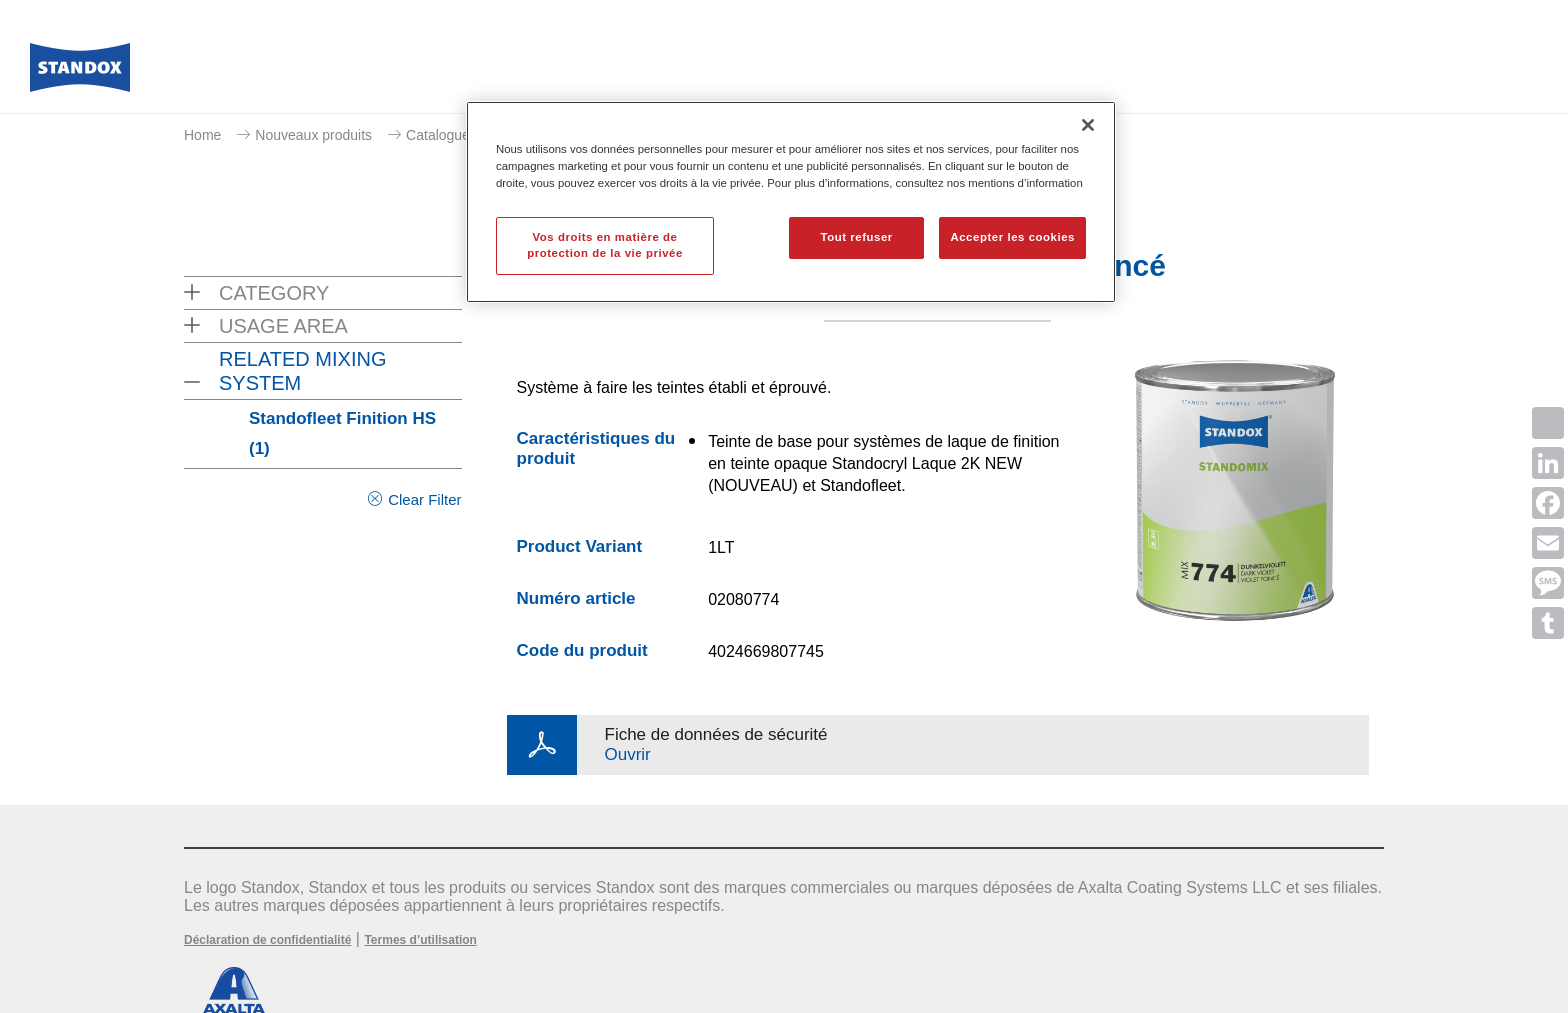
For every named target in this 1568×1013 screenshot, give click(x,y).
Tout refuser (856, 237)
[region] (791, 202)
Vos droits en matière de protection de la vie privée (605, 245)
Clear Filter (424, 499)
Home (202, 135)
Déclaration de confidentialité (267, 940)
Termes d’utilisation (420, 940)
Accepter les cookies (1012, 237)
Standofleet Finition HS (342, 433)
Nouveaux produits (313, 135)
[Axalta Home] (80, 73)
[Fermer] (1088, 125)
